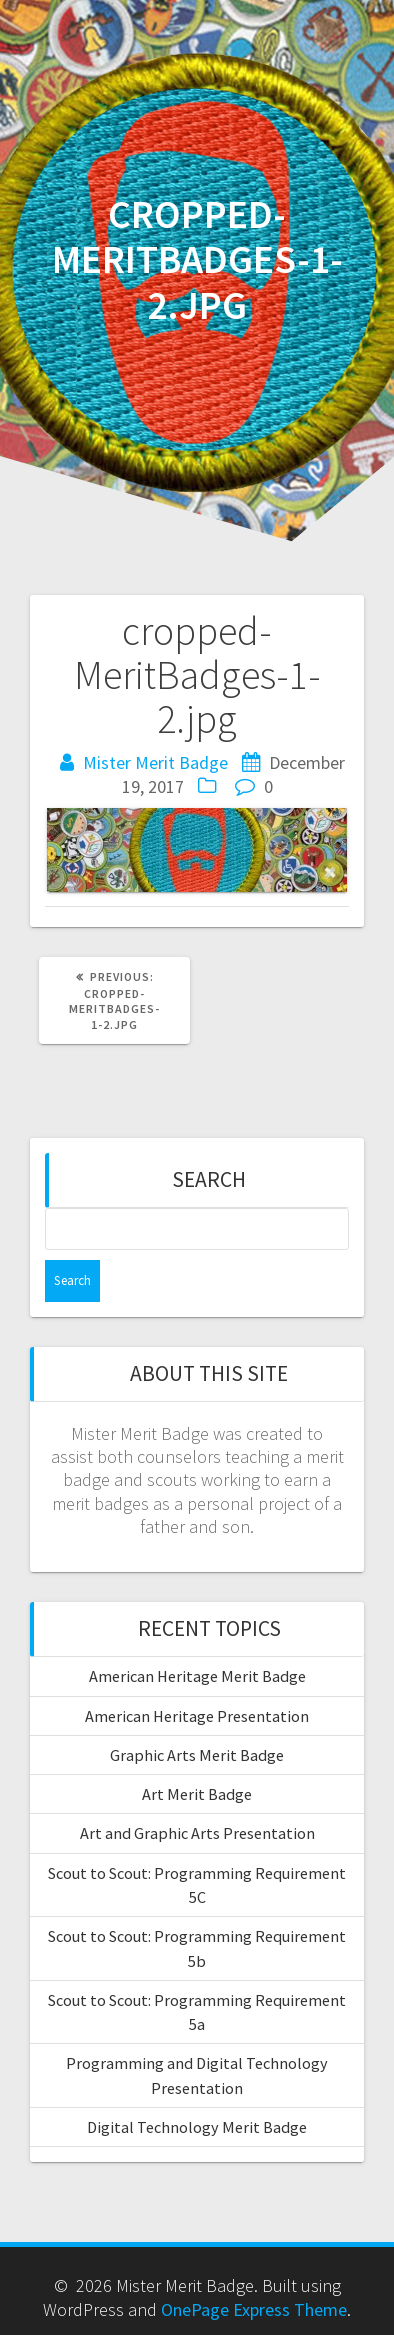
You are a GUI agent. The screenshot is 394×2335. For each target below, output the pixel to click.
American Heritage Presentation (197, 1716)
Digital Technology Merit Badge (197, 2127)
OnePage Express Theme (254, 2309)
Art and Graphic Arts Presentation (197, 1833)
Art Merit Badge (197, 1794)
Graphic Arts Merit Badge (197, 1755)
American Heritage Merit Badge (197, 1676)
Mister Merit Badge (155, 762)
